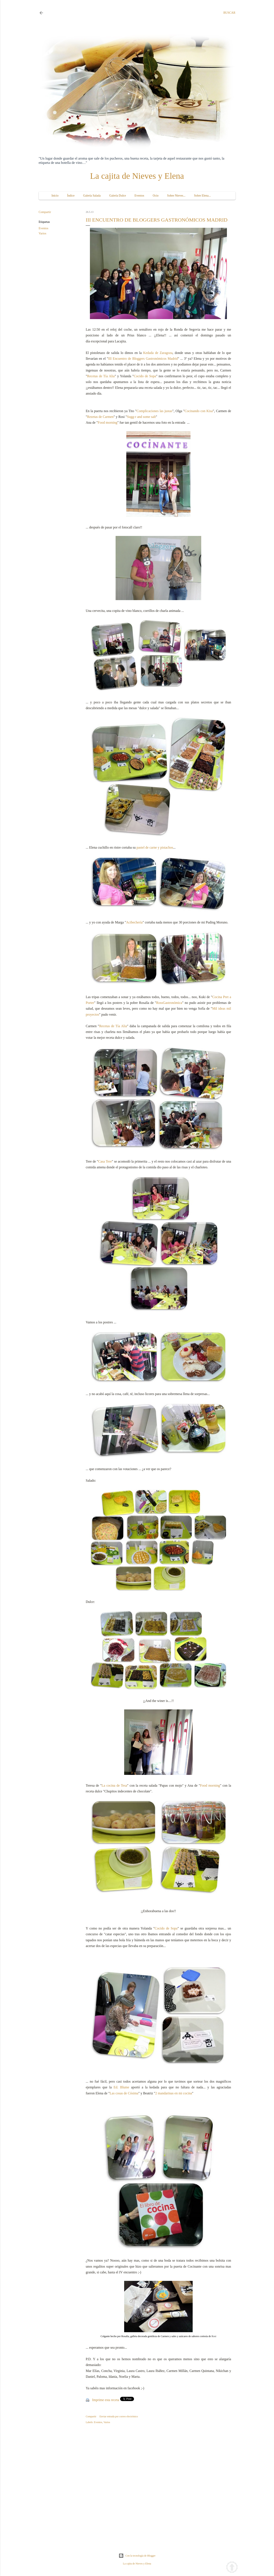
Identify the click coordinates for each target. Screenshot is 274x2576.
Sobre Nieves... (176, 195)
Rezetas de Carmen (100, 417)
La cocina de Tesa (114, 1785)
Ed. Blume (121, 2087)
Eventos (139, 195)
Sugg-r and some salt (141, 417)
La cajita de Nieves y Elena (137, 176)
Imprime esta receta (105, 2400)
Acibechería (134, 922)
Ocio (155, 195)
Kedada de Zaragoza (158, 353)
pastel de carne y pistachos (154, 847)
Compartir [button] (45, 212)
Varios (42, 233)
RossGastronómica (169, 1003)
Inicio (55, 195)
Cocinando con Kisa (199, 411)
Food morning (107, 422)
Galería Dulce (117, 195)
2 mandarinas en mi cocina (173, 2093)
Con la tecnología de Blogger (137, 2555)
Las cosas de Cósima (124, 2093)
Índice (70, 195)
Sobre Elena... (202, 195)
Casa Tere (105, 1161)
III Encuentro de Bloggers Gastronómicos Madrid (143, 358)
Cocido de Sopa (145, 376)
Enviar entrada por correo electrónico (119, 2416)
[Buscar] (229, 13)
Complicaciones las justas (154, 411)
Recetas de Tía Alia (101, 376)
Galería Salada (92, 195)
